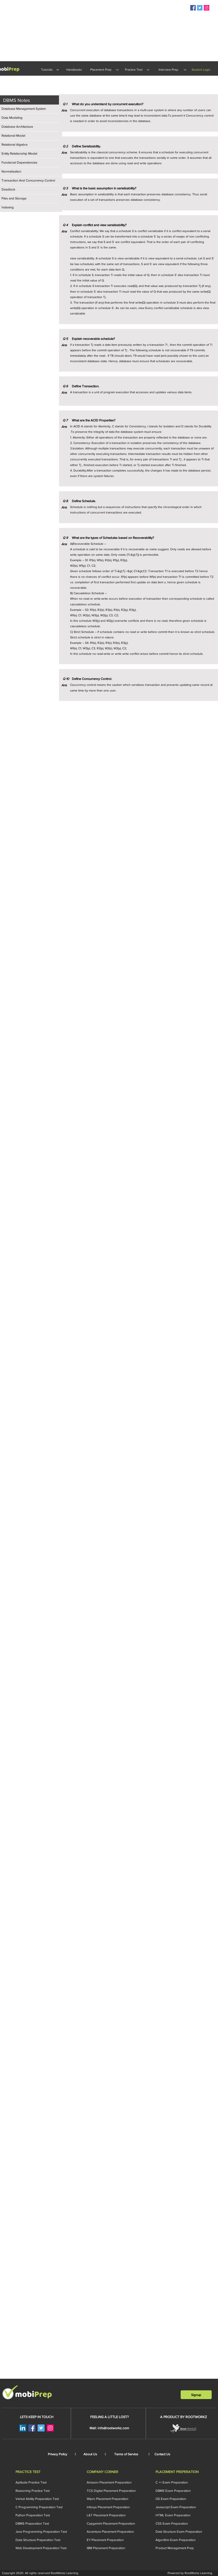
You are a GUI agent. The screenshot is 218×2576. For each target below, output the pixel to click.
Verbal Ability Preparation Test (37, 2499)
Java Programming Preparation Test (41, 2531)
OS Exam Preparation (171, 2499)
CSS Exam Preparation (172, 2523)
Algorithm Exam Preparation (176, 2540)
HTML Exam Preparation (173, 2515)
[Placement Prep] (104, 69)
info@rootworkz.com (113, 2428)
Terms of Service (126, 2454)
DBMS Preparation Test (32, 2523)
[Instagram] (206, 7)
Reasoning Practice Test (33, 2490)
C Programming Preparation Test (39, 2507)
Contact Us (162, 2454)
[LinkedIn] (22, 2427)
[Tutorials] (50, 69)
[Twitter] (199, 7)
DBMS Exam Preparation (173, 2490)
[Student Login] (201, 69)
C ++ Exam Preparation (172, 2482)
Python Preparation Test (33, 2515)
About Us (90, 2454)
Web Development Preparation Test (41, 2548)
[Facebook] (193, 7)
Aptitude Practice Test (31, 2482)
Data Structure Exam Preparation (179, 2531)
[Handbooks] (74, 69)
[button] (196, 2394)
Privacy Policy (58, 2454)
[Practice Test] (137, 69)
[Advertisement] (78, 30)
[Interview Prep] (172, 69)
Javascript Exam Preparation (176, 2507)
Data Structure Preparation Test (38, 2540)
